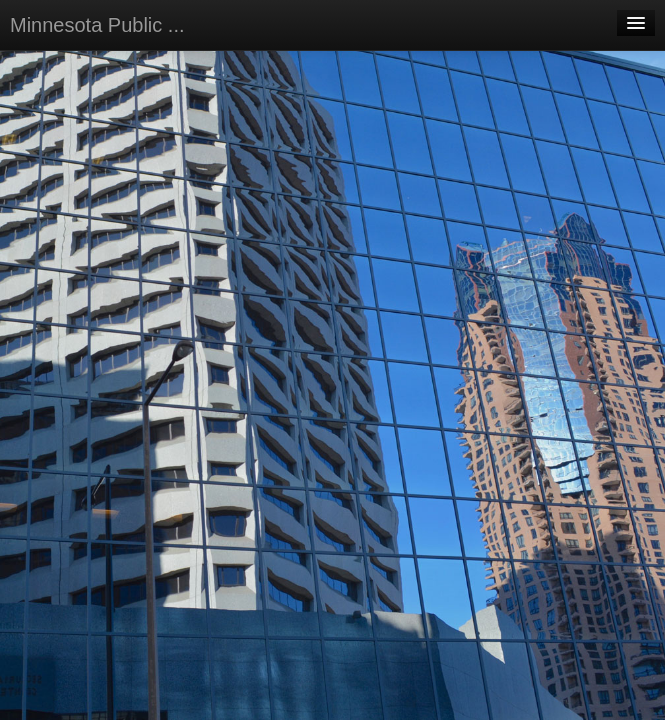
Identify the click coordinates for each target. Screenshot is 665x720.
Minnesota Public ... (97, 25)
